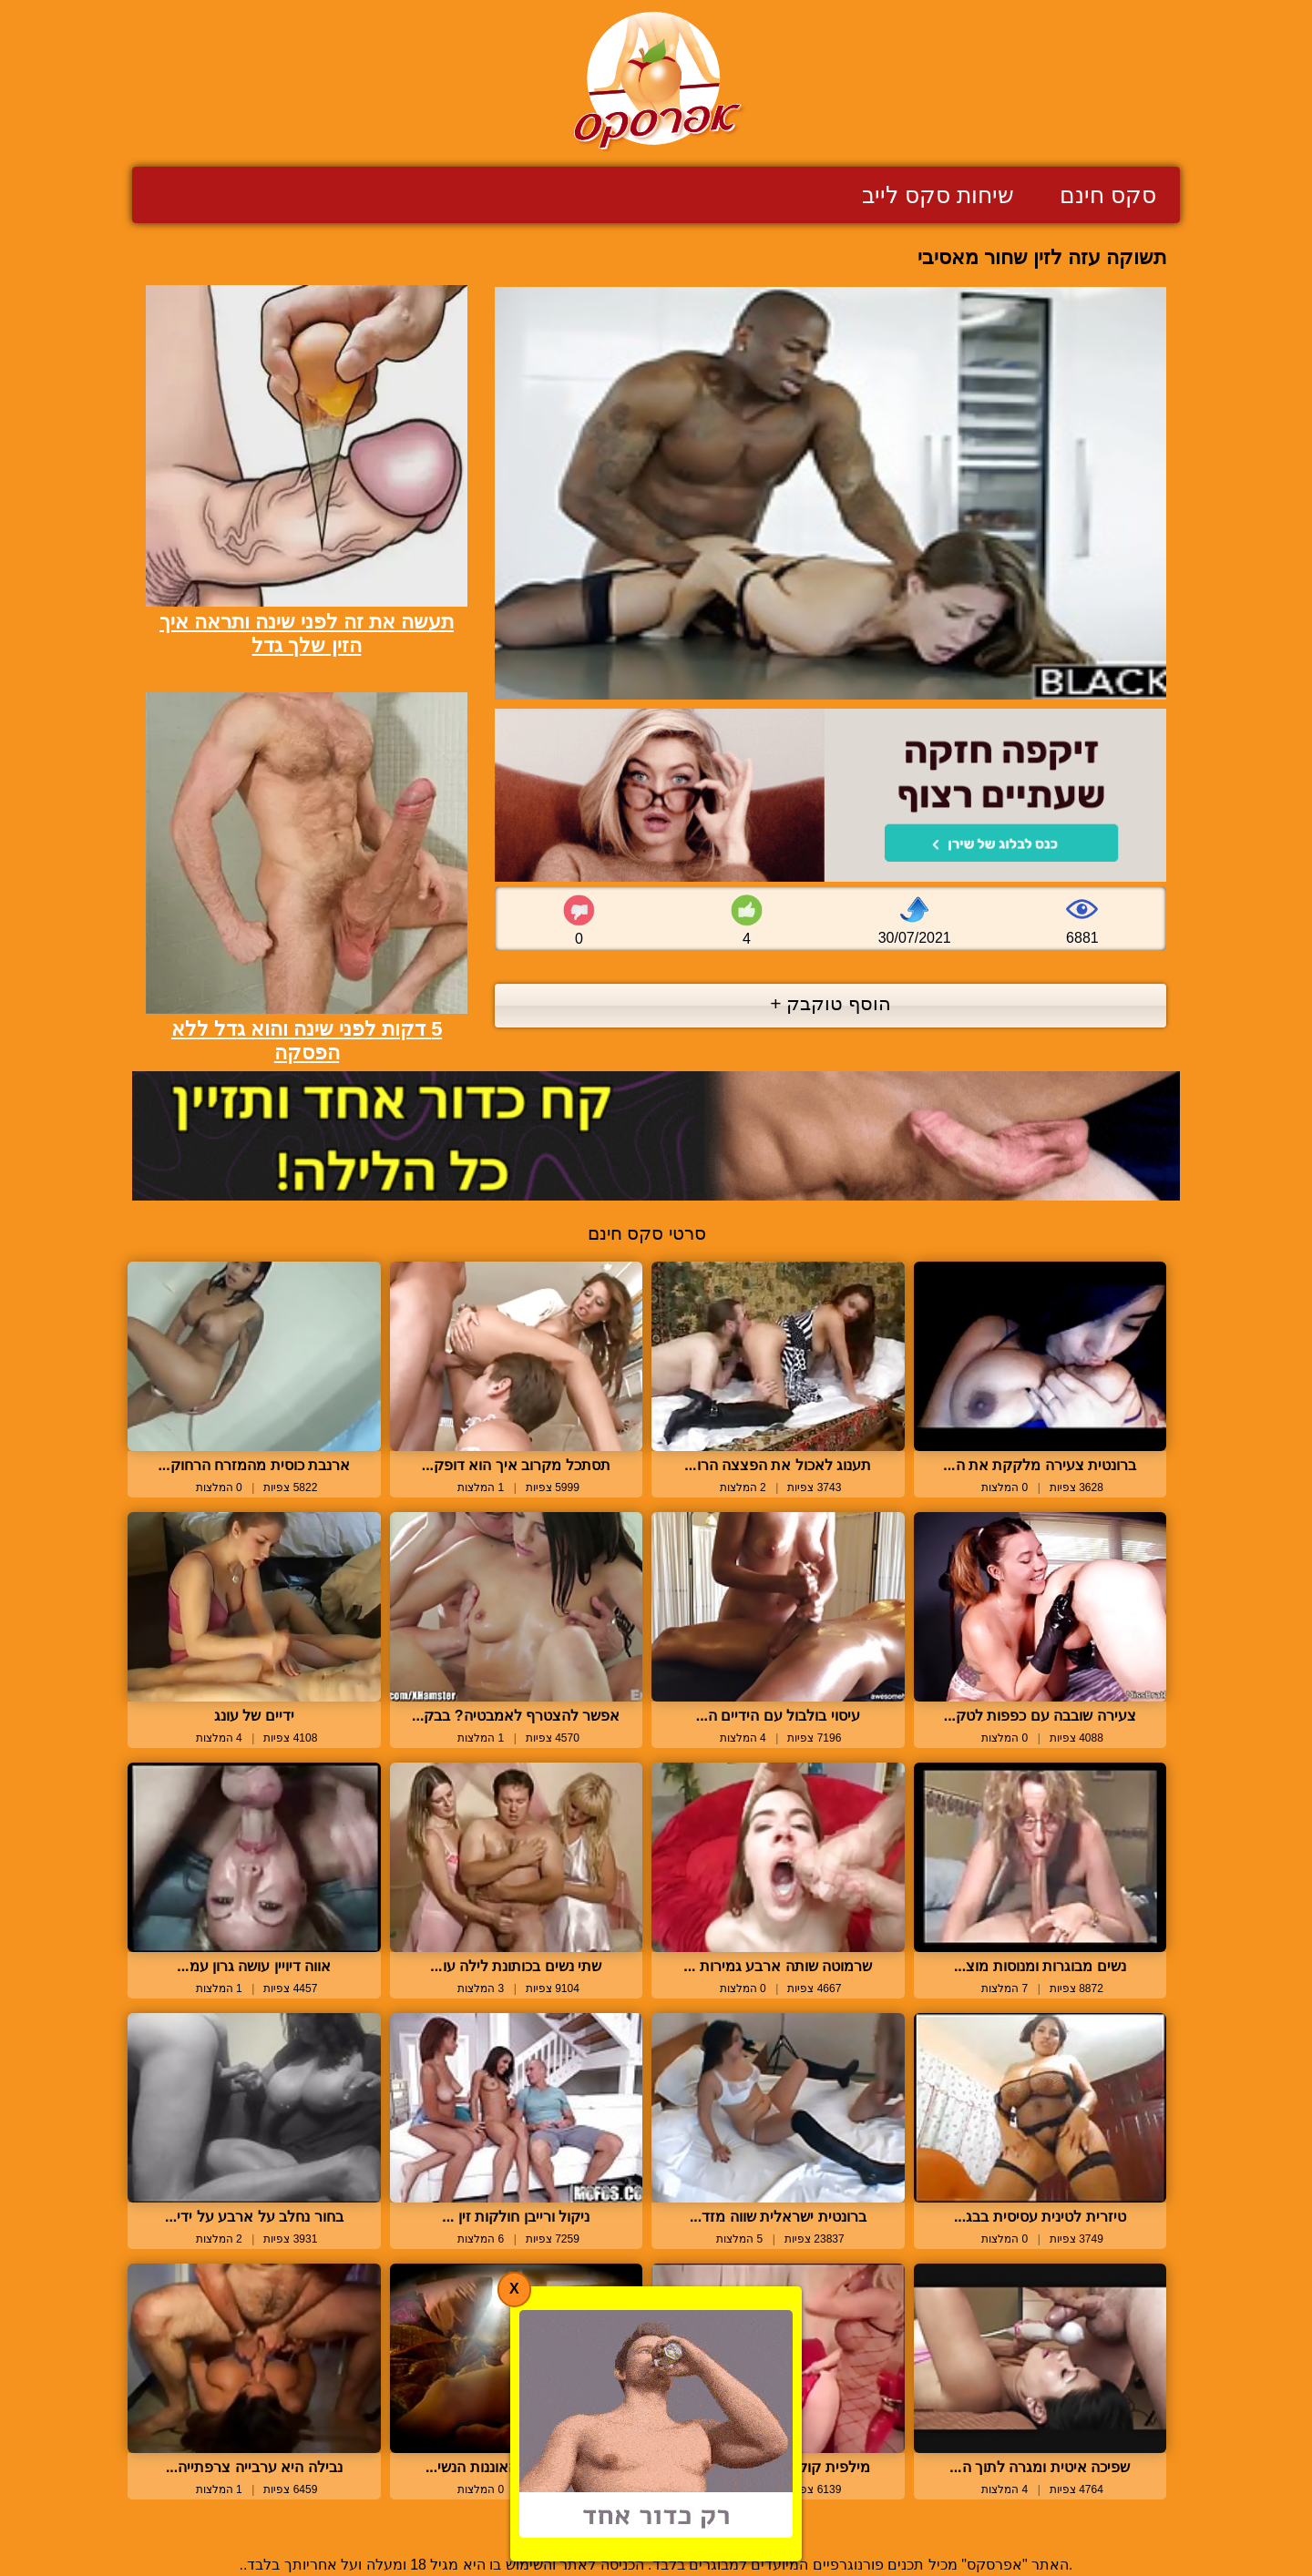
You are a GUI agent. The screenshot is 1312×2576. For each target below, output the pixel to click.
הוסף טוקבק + (830, 1003)
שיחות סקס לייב (938, 195)
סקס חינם (1108, 195)
